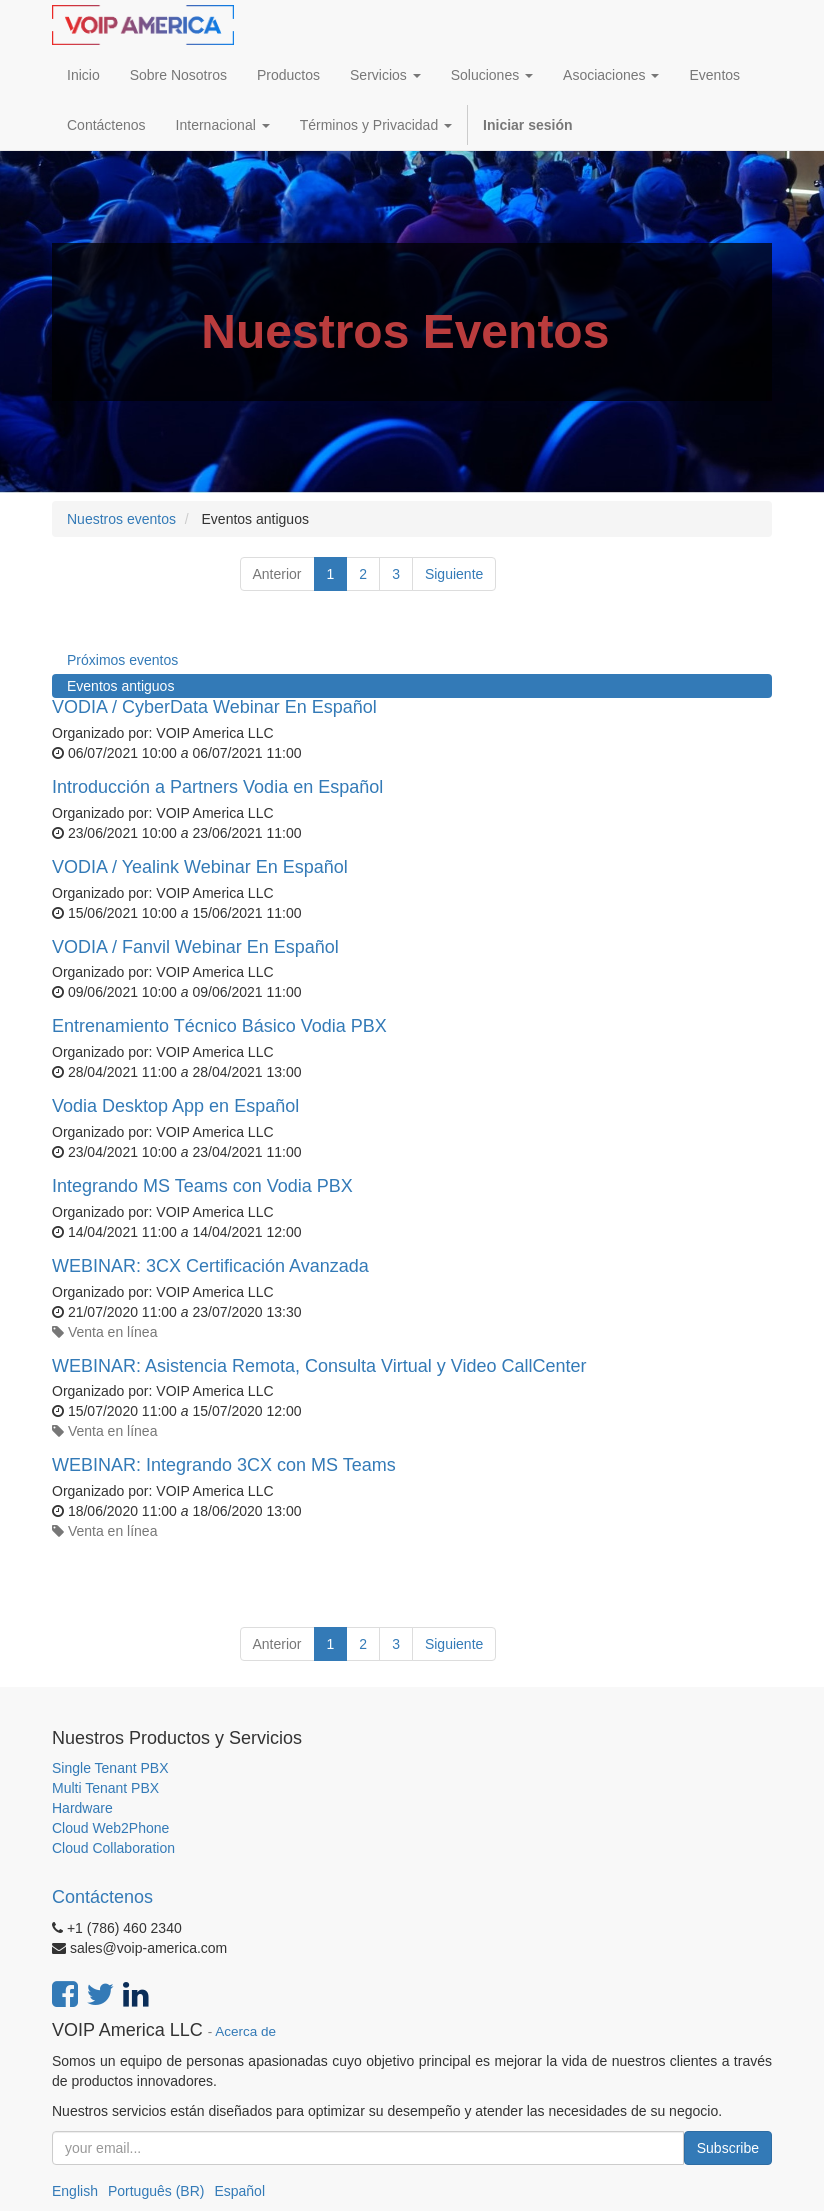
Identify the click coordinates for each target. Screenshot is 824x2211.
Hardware (82, 1808)
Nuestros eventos (121, 519)
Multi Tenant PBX (105, 1788)
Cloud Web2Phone (110, 1828)
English (75, 2191)
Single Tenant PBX (110, 1768)
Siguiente (454, 574)
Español (239, 2191)
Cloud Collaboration (113, 1848)
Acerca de (245, 2031)
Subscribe (728, 2148)
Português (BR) (156, 2191)
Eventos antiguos (120, 686)
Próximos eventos (122, 660)
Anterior (277, 574)
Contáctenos (102, 1897)
